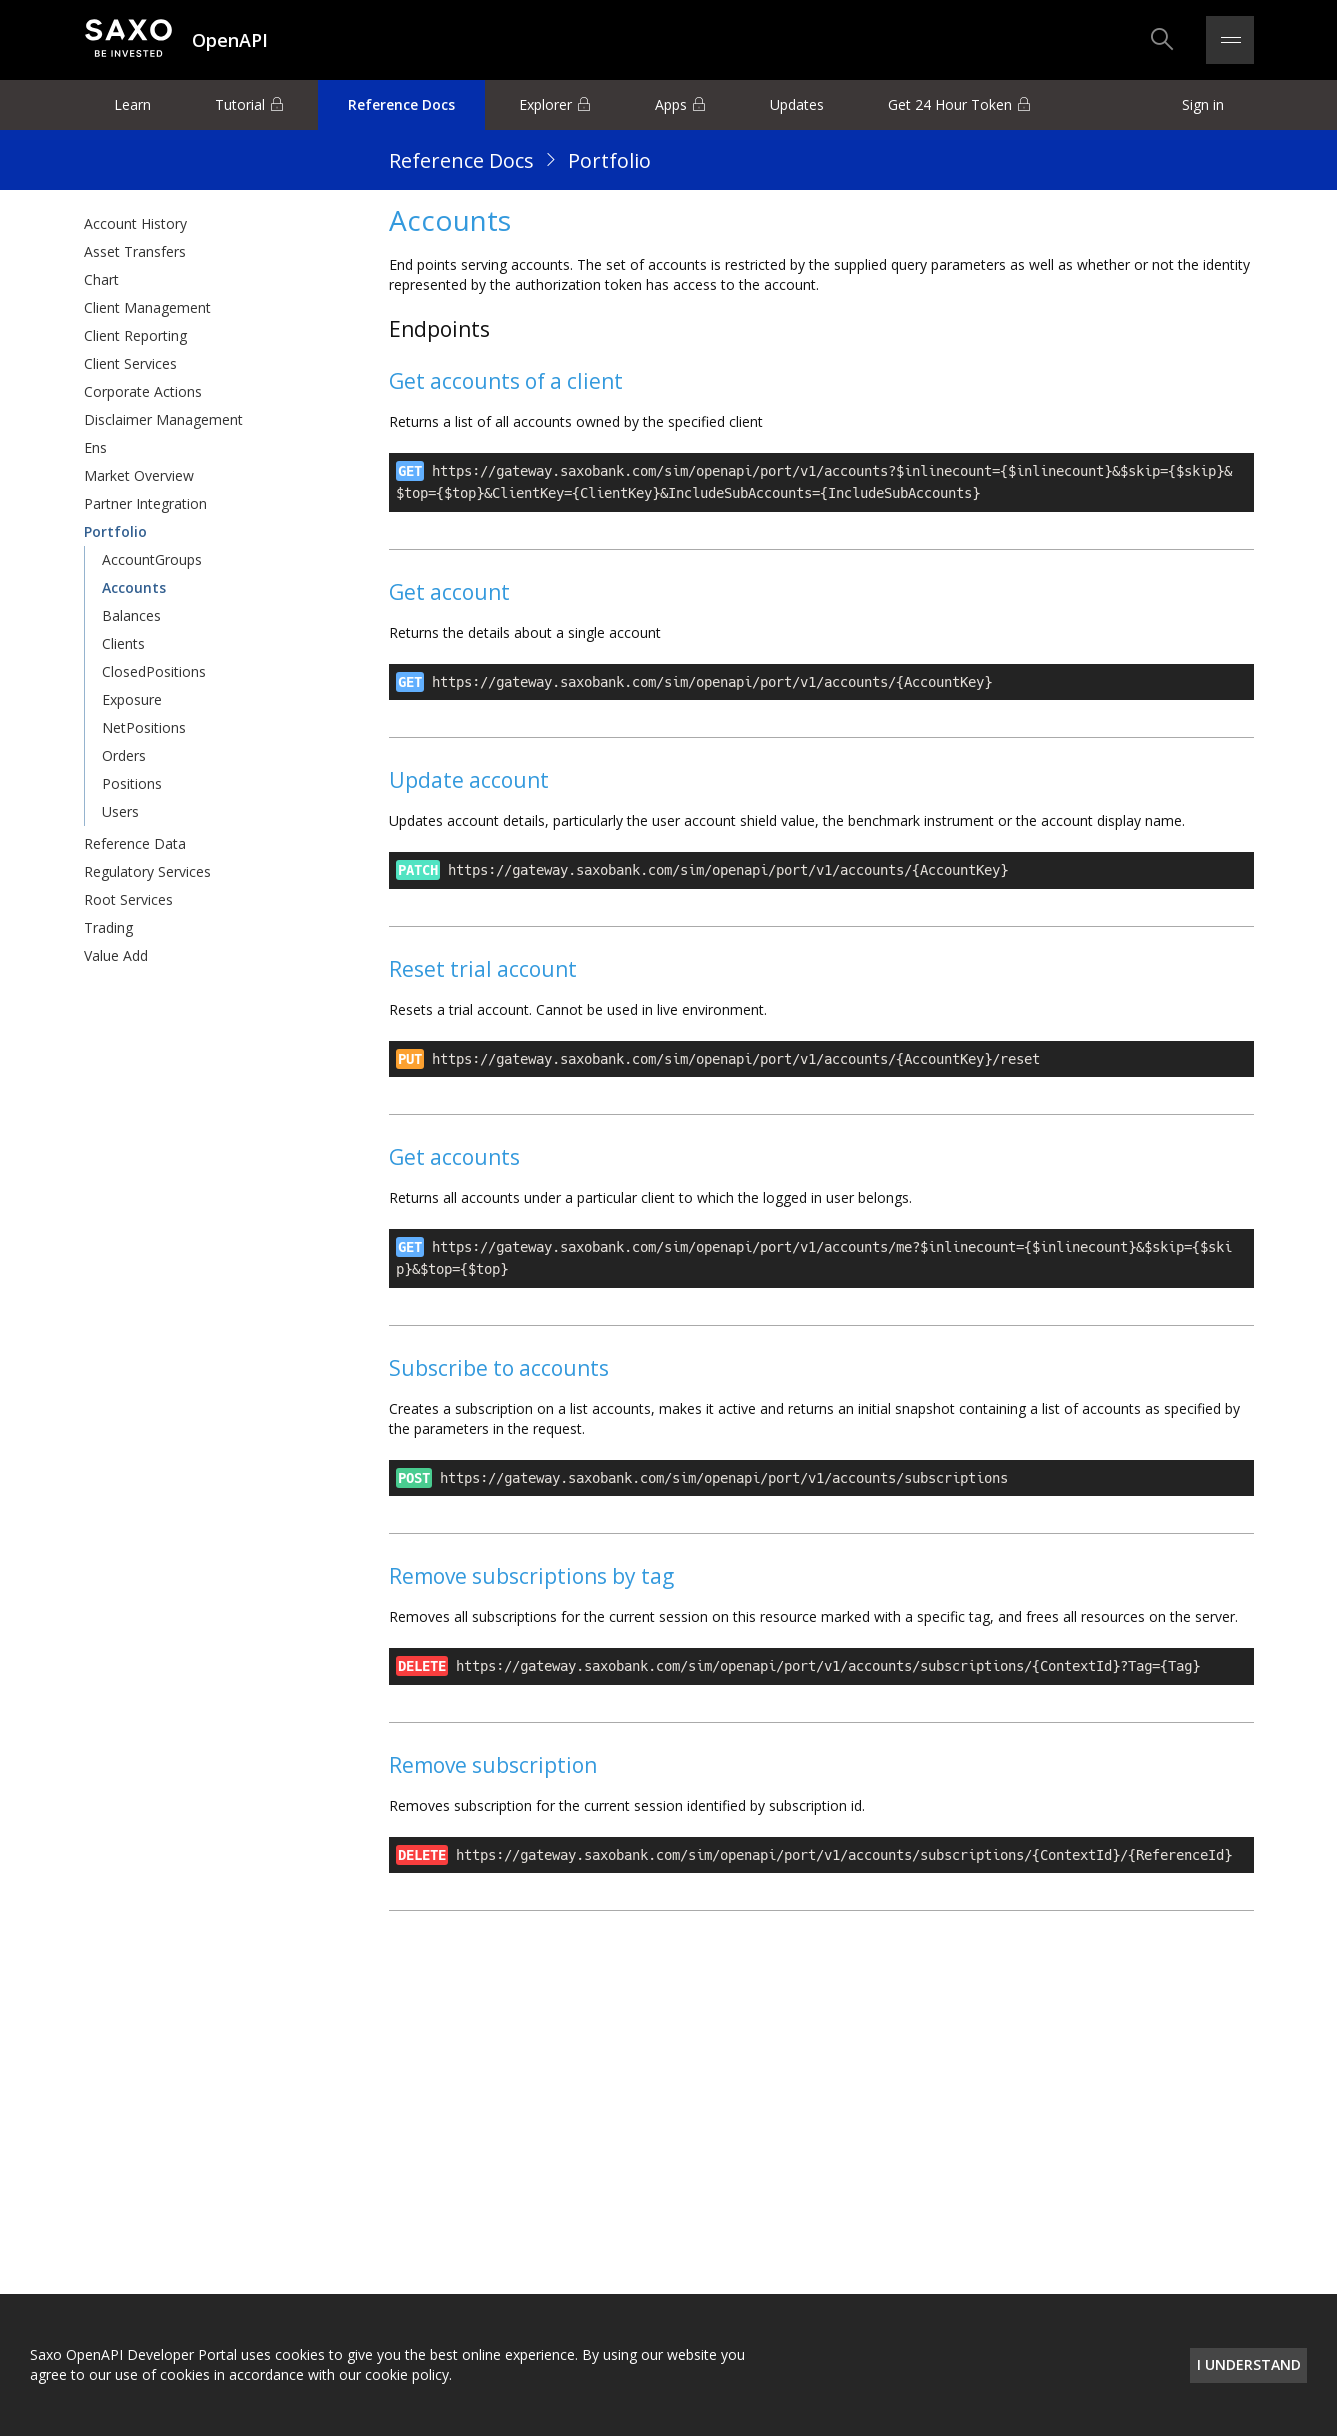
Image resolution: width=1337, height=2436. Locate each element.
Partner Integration (145, 503)
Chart (101, 279)
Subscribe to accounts (499, 1368)
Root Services (128, 899)
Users (120, 811)
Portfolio (609, 160)
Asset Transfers (135, 251)
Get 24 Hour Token (950, 104)
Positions (132, 783)
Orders (124, 755)
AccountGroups (152, 559)
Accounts (134, 587)
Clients (123, 643)
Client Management (147, 307)
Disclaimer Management (163, 419)
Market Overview (139, 475)
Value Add (116, 955)
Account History (135, 223)
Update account (469, 780)
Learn (132, 104)
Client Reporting (135, 335)
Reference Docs (401, 104)
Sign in (1203, 104)
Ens (95, 447)
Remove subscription (493, 1765)
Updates (797, 104)
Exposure (132, 699)
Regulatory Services (147, 871)
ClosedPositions (154, 671)
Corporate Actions (143, 391)
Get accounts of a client (506, 381)
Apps (671, 104)
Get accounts (454, 1157)
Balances (131, 615)
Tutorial (240, 104)
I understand (1249, 2364)
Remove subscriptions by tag (531, 1576)
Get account (449, 592)
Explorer (545, 104)
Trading (108, 927)
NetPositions (144, 727)
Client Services (130, 363)
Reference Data (135, 843)
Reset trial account (483, 969)
